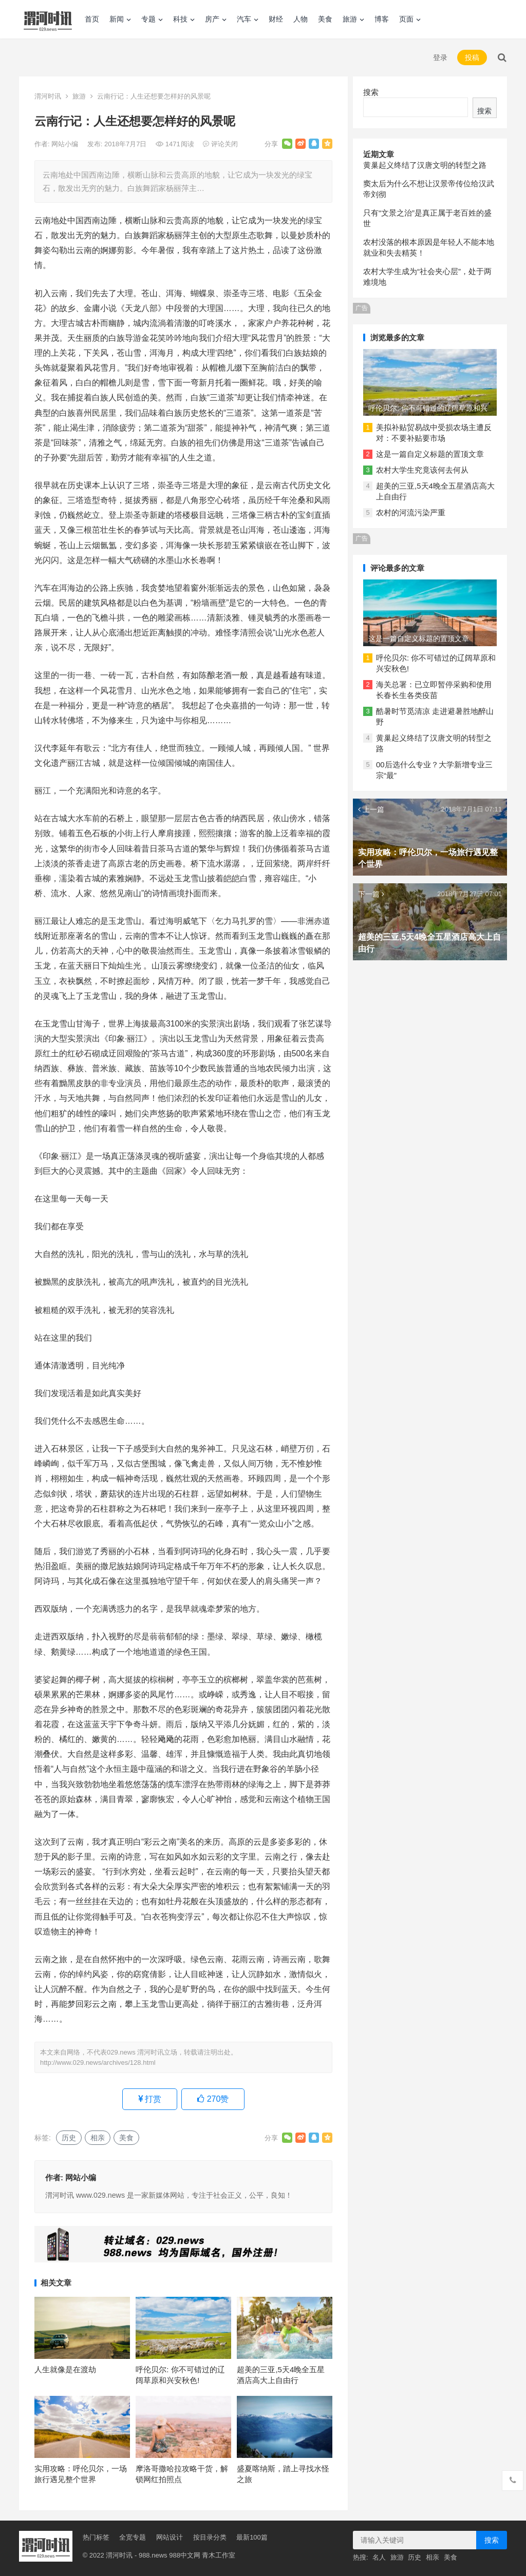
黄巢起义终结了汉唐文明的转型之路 (424, 165)
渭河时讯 (47, 96)
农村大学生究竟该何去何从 (422, 470)
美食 (325, 19)
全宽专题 (132, 2537)
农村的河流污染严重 (410, 512)
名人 (379, 2557)
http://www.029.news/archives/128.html (98, 2062)
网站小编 (65, 144)
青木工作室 (218, 2555)
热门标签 (96, 2537)
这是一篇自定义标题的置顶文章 (430, 454)
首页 (92, 19)
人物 (300, 19)
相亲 (97, 2138)
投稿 (472, 57)
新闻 (116, 19)
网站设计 (169, 2537)
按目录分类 (210, 2537)
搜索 (371, 92)
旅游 (350, 19)
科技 (180, 19)
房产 (212, 19)
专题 (148, 19)
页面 (406, 19)
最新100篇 (252, 2537)
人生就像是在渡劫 (65, 2369)
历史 (69, 2138)
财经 (276, 19)
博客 (381, 19)
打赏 (149, 2099)
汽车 (244, 19)
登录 (440, 57)
